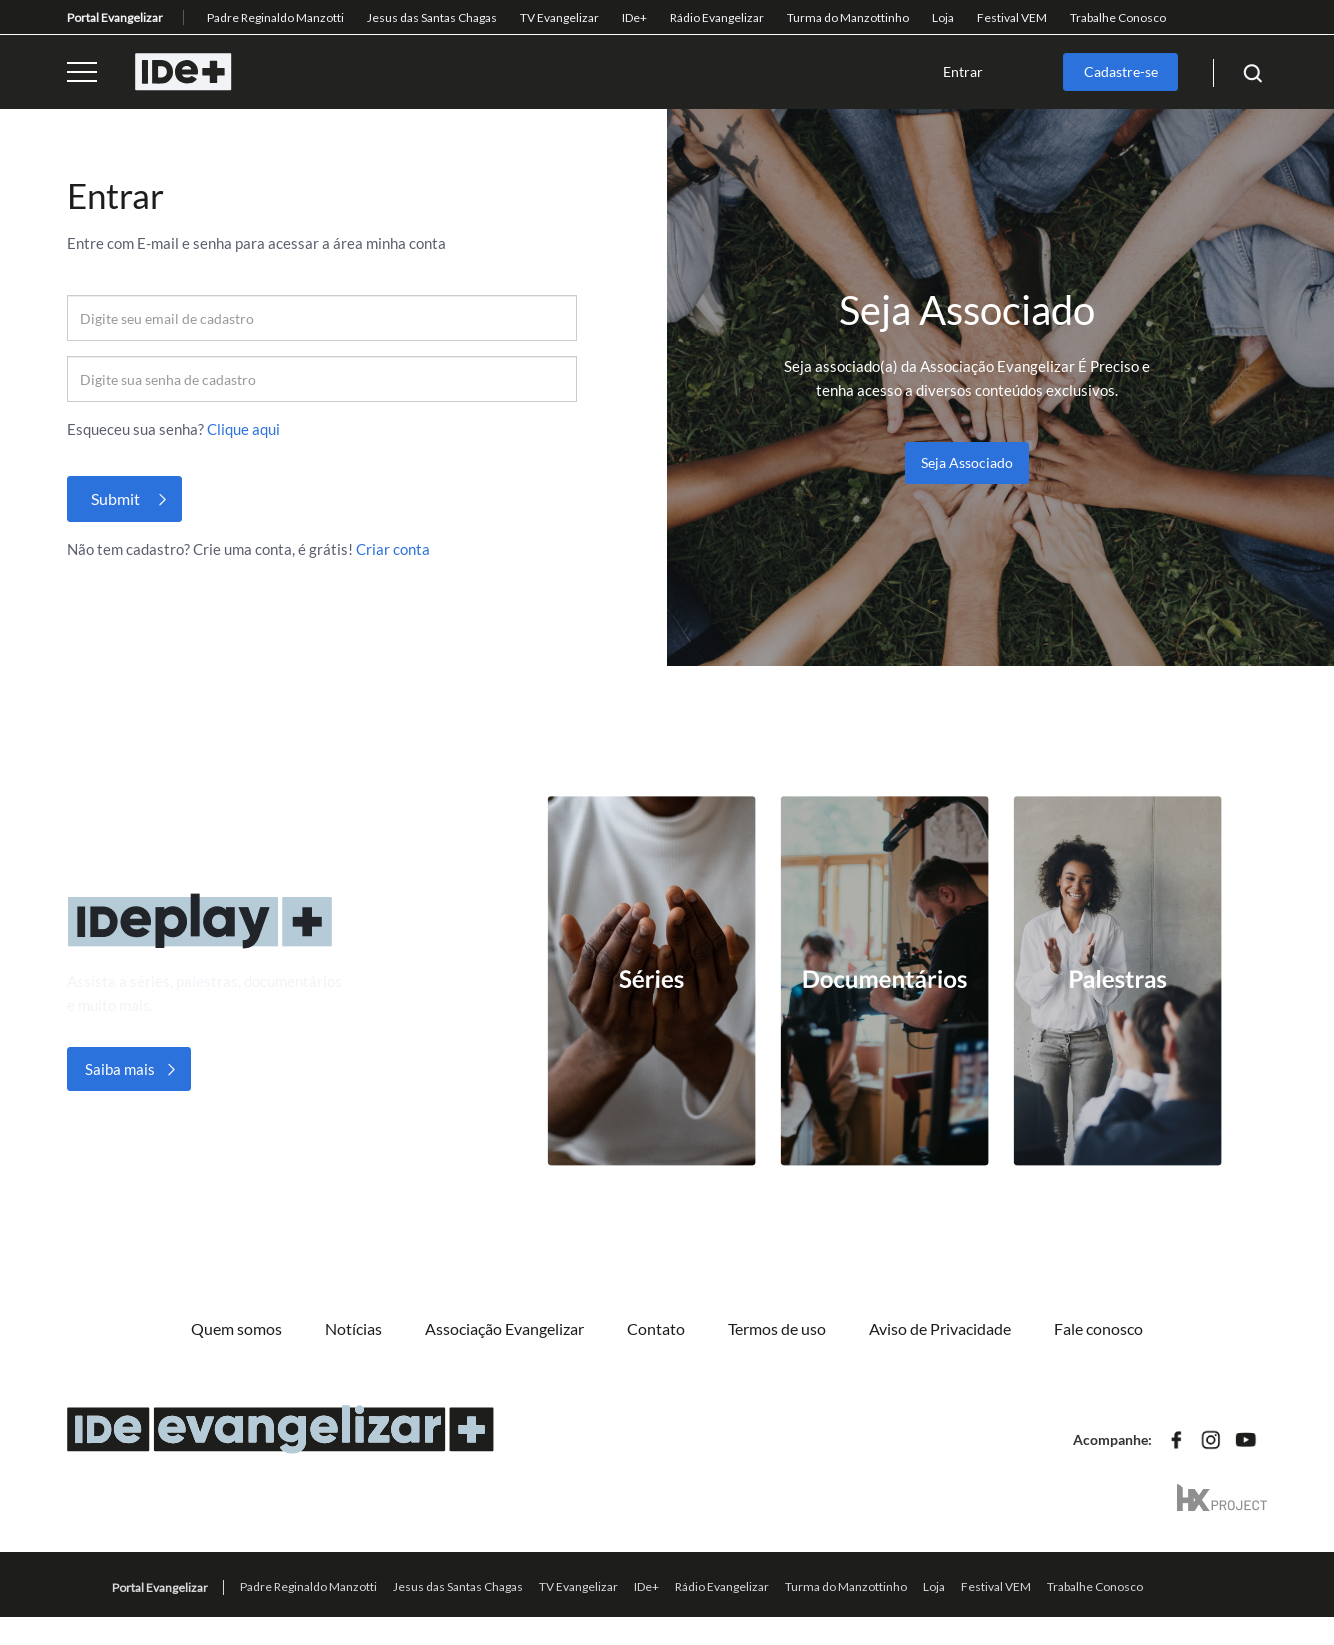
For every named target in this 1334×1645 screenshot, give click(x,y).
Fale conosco (1098, 1328)
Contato (656, 1328)
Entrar (963, 71)
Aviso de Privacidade (940, 1328)
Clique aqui (243, 429)
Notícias (353, 1328)
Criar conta (393, 549)
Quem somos (236, 1328)
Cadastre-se (1121, 71)
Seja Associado (967, 462)
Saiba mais (120, 1069)
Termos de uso (777, 1328)
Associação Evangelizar (504, 1328)
